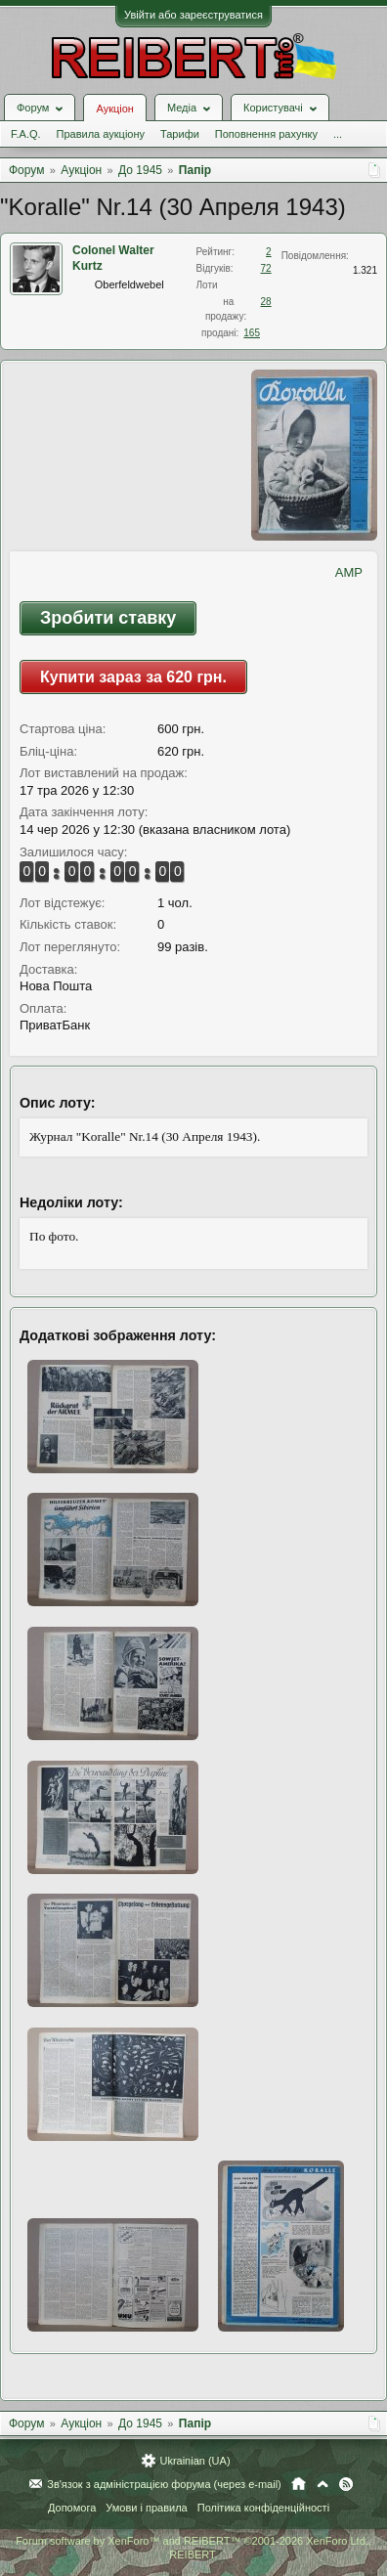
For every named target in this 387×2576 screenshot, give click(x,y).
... (337, 134)
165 (251, 332)
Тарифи (179, 134)
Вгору (322, 2484)
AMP (349, 572)
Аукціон (114, 108)
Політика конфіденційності (263, 2507)
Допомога (72, 2507)
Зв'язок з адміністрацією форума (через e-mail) (164, 2484)
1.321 (365, 270)
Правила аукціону (101, 134)
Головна (298, 2484)
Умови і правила (146, 2507)
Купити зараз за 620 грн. (133, 677)
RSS (346, 2484)
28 (266, 301)
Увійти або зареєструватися (193, 15)
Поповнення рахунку (266, 134)
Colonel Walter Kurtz (113, 258)
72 (266, 268)
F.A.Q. (26, 134)
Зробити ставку (108, 618)
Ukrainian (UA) (194, 2461)
